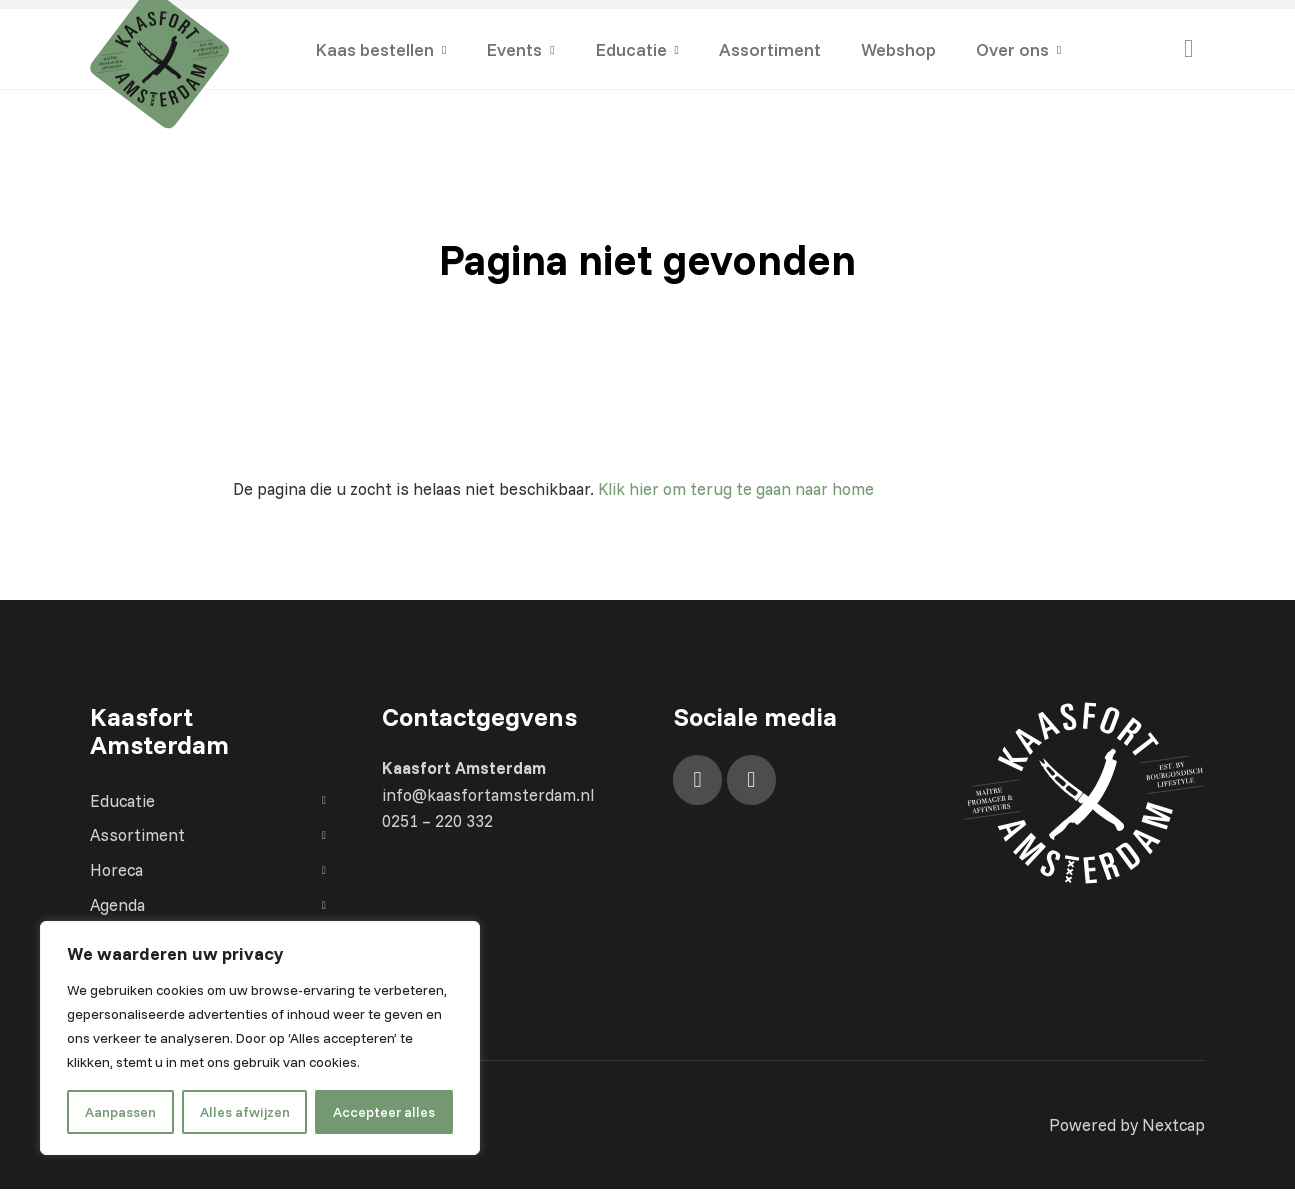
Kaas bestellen (374, 49)
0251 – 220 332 (437, 823)
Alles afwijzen (245, 1112)
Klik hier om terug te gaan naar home (745, 489)
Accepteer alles (384, 1112)
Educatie (631, 49)
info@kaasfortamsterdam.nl (490, 796)
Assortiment (770, 49)
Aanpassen (120, 1112)
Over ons (1012, 49)
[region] (260, 1038)
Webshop (898, 49)
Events (514, 49)
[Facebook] (697, 780)
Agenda (210, 908)
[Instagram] (751, 780)
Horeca (210, 873)
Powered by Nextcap (1126, 1129)
